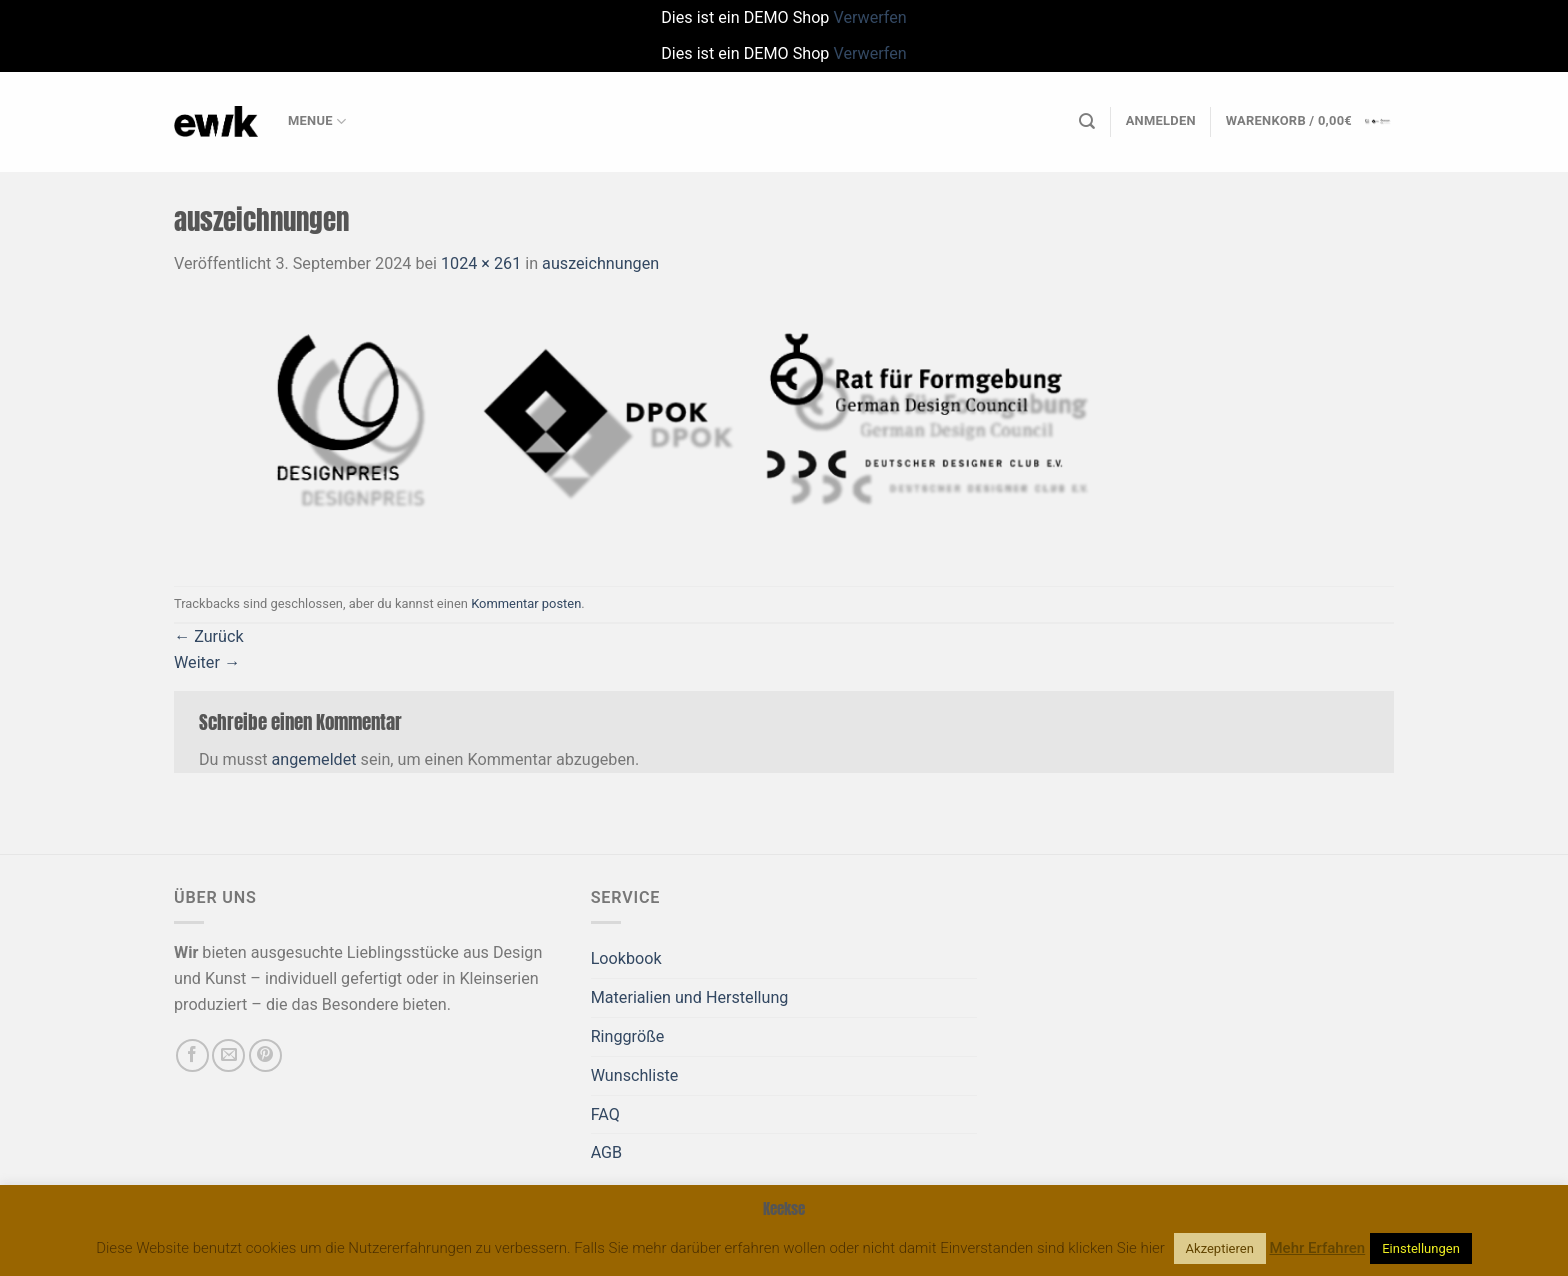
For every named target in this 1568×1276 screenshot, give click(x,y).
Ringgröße (628, 1036)
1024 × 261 (481, 263)
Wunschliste (635, 1075)
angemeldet (314, 759)
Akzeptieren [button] (1220, 1248)
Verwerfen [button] (869, 17)
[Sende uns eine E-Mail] (228, 1055)
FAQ (605, 1114)
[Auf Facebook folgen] (192, 1055)
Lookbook (626, 958)
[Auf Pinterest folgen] (265, 1055)
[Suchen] (1087, 121)
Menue (317, 121)
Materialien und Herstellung (690, 997)
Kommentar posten (526, 603)
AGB (607, 1152)
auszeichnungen (600, 263)
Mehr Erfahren (1318, 1248)
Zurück (209, 636)
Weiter (207, 662)
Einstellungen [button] (1421, 1248)
